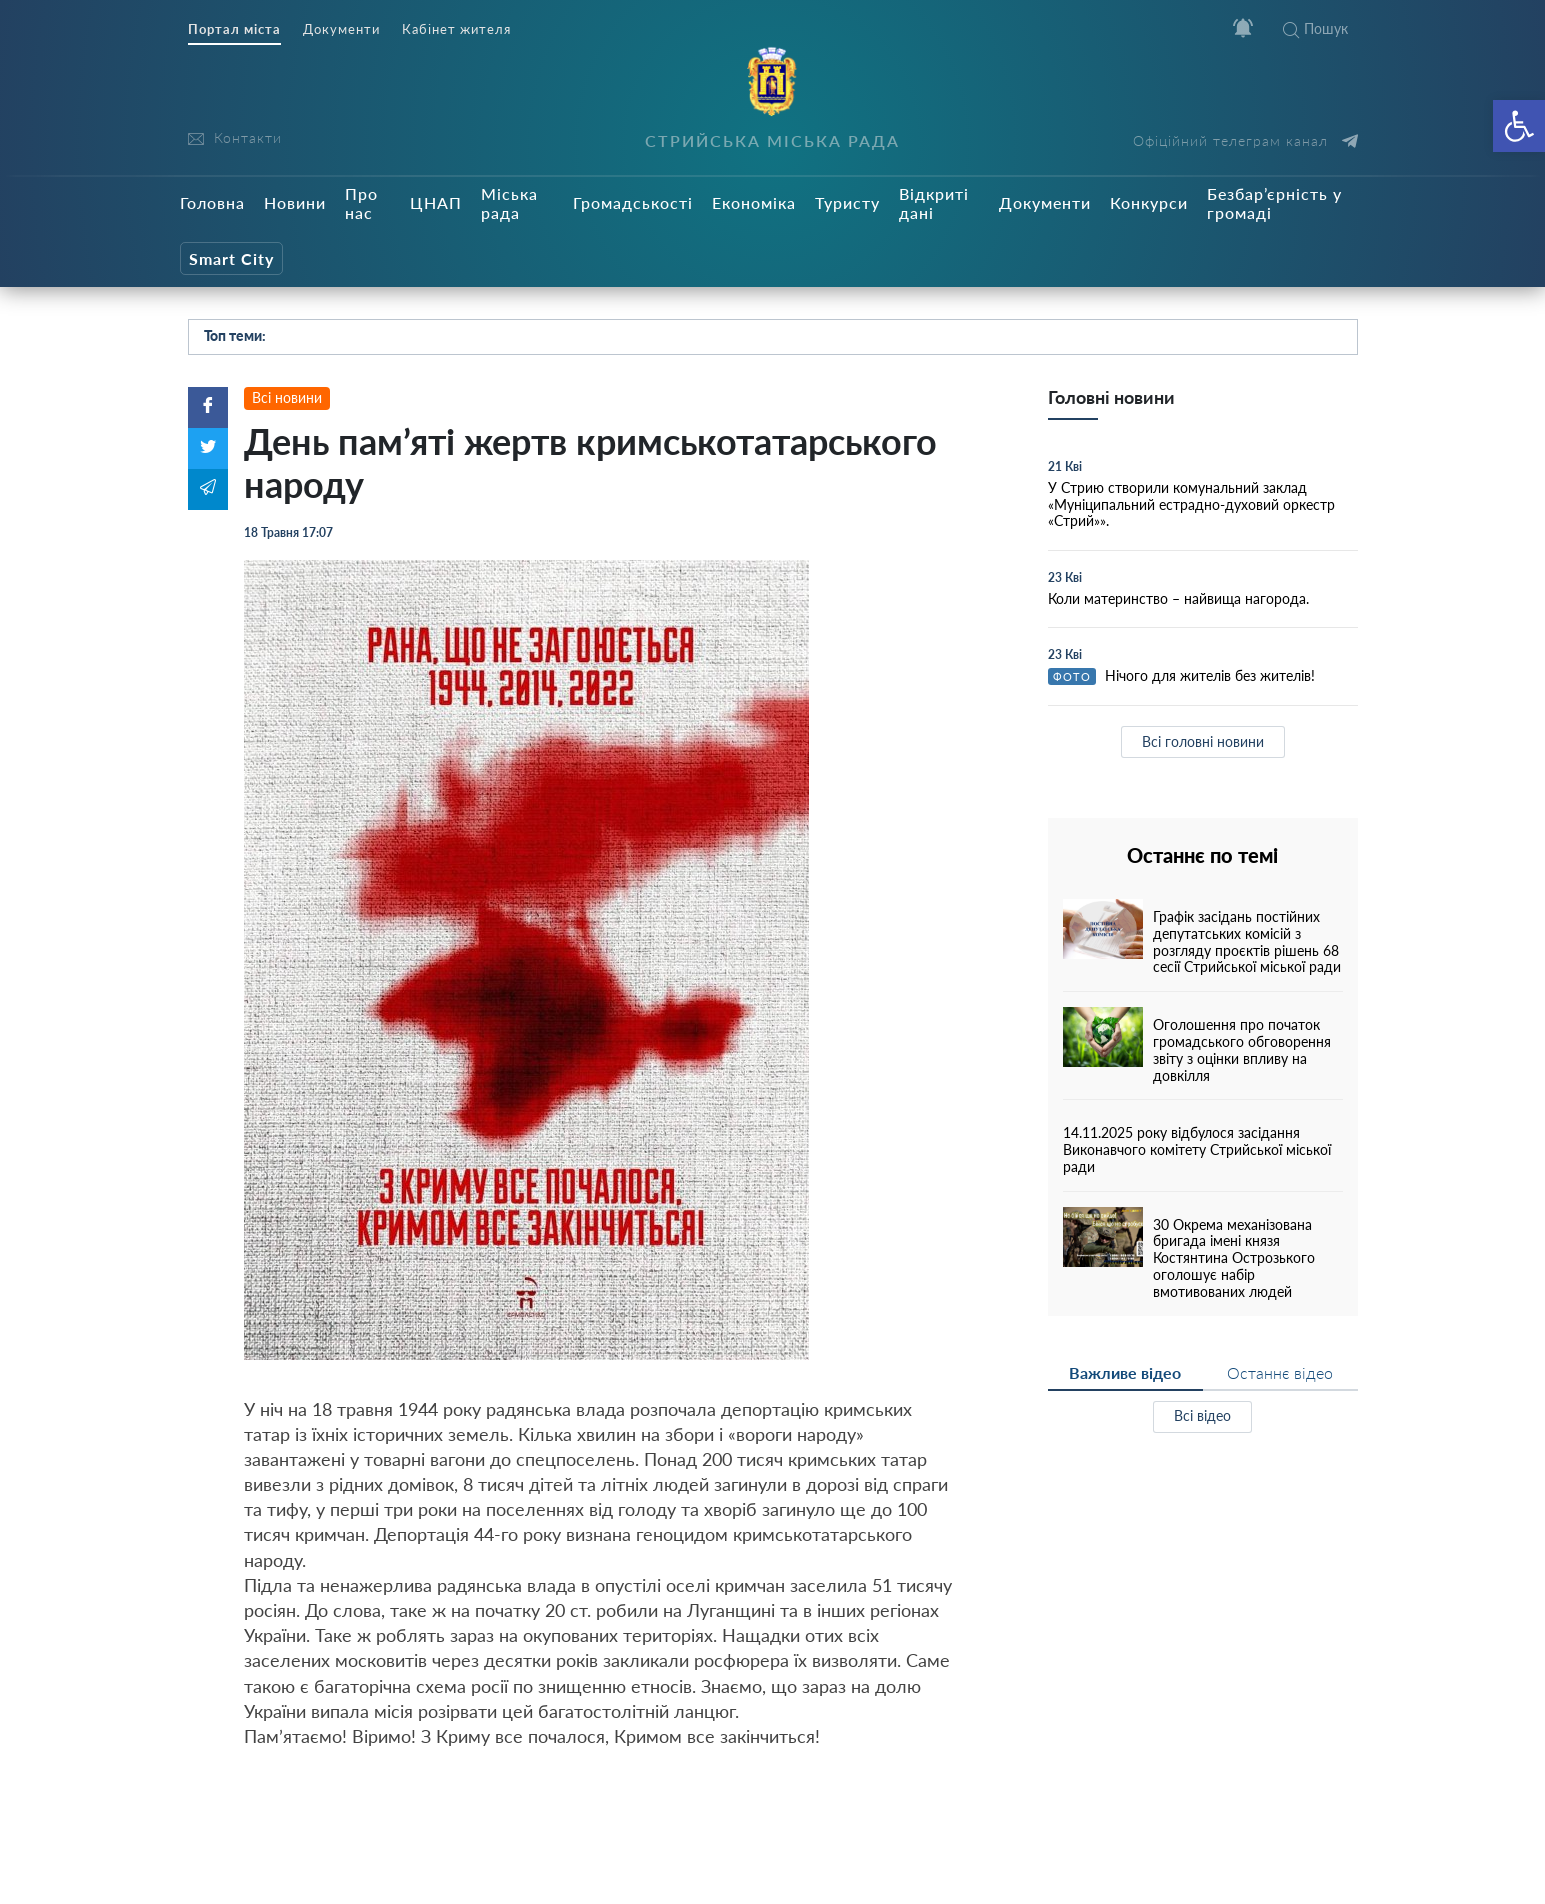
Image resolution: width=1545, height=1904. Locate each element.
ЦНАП (436, 202)
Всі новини (287, 397)
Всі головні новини (1203, 741)
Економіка (754, 202)
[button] (1519, 126)
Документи (341, 29)
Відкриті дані (934, 203)
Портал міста (234, 29)
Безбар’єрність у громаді (1274, 203)
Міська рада (509, 203)
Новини (295, 202)
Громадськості (633, 202)
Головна (212, 202)
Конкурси (1149, 202)
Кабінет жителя (456, 29)
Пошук (1315, 28)
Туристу (847, 202)
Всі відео (1202, 1415)
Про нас (361, 203)
